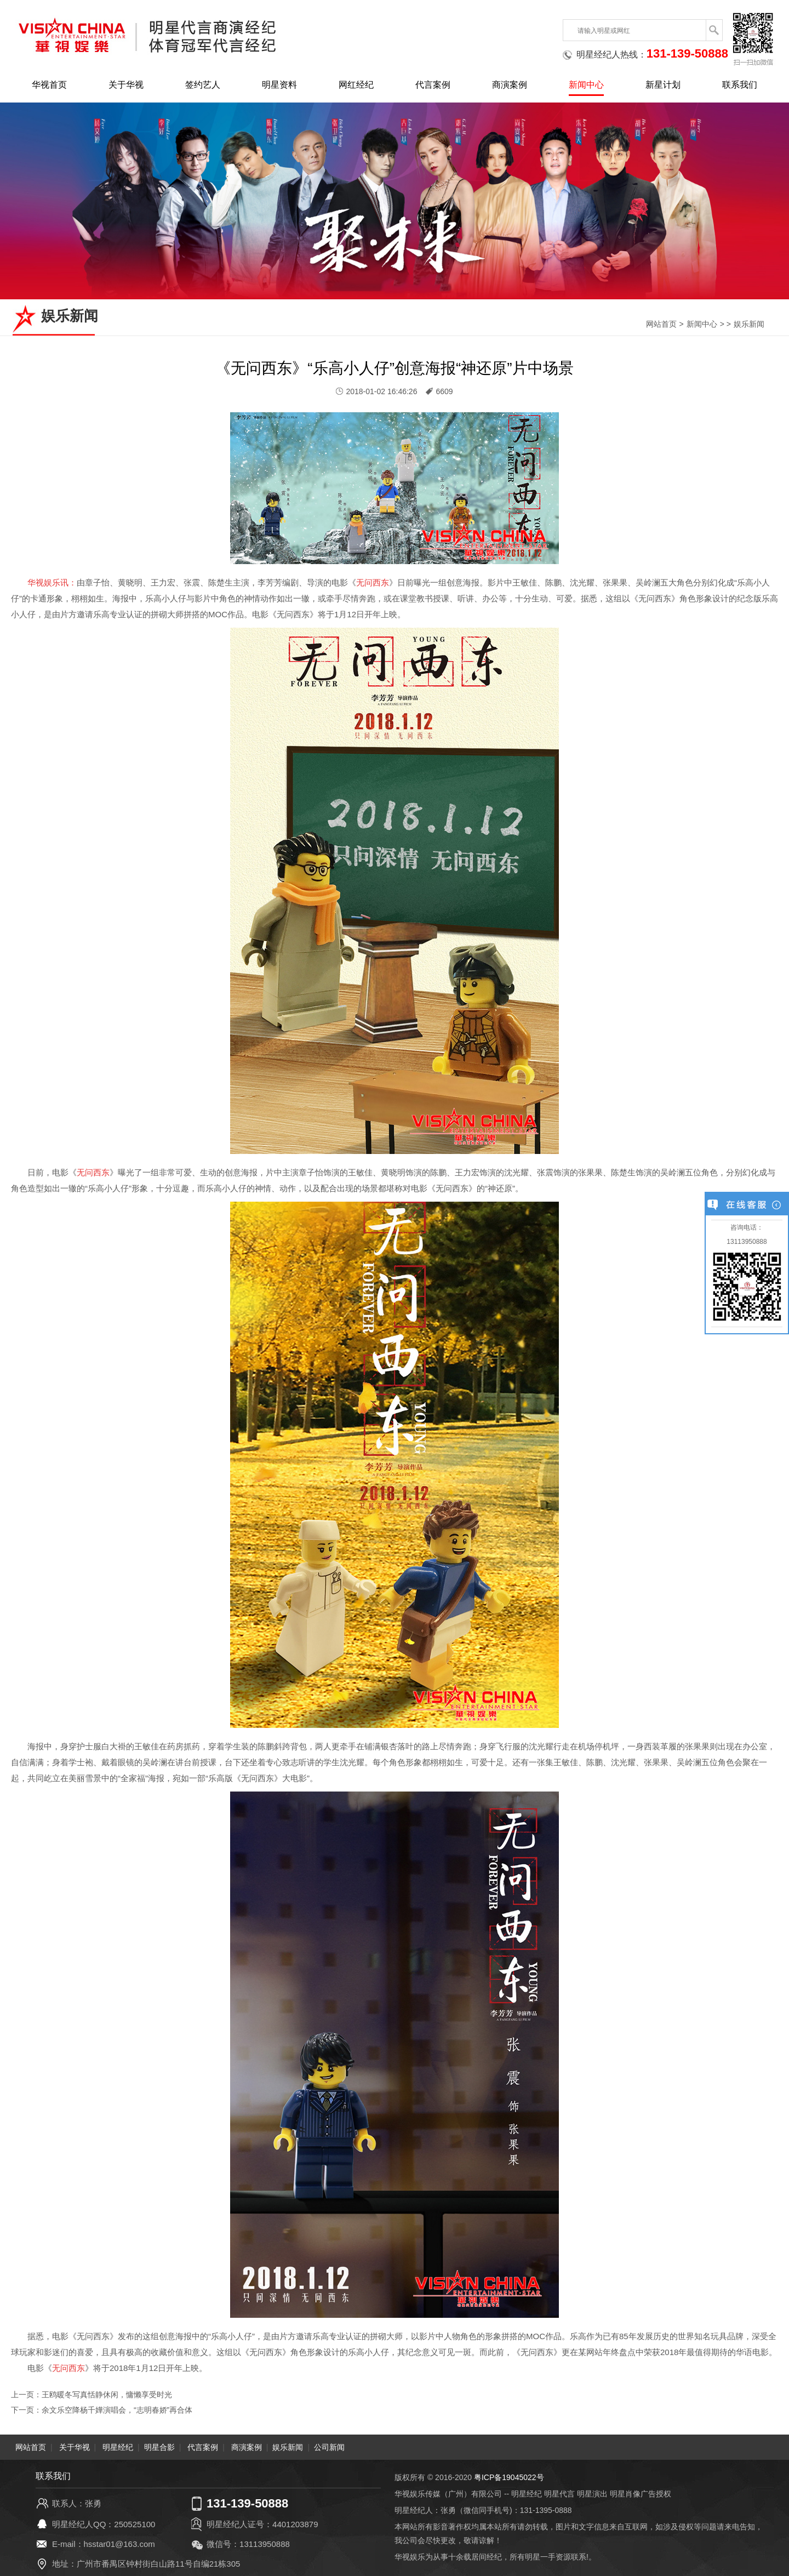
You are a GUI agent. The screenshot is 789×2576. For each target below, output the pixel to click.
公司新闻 (329, 2446)
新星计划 (663, 84)
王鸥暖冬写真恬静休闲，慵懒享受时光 (107, 2394)
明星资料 (279, 84)
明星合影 (159, 2446)
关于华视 (126, 84)
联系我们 (739, 84)
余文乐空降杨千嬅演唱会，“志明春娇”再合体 (117, 2410)
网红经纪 (356, 84)
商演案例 (509, 84)
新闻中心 (586, 84)
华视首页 (49, 84)
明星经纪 (117, 2446)
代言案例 (432, 84)
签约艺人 (202, 84)
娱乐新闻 (749, 324)
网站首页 (661, 324)
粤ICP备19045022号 (509, 2476)
